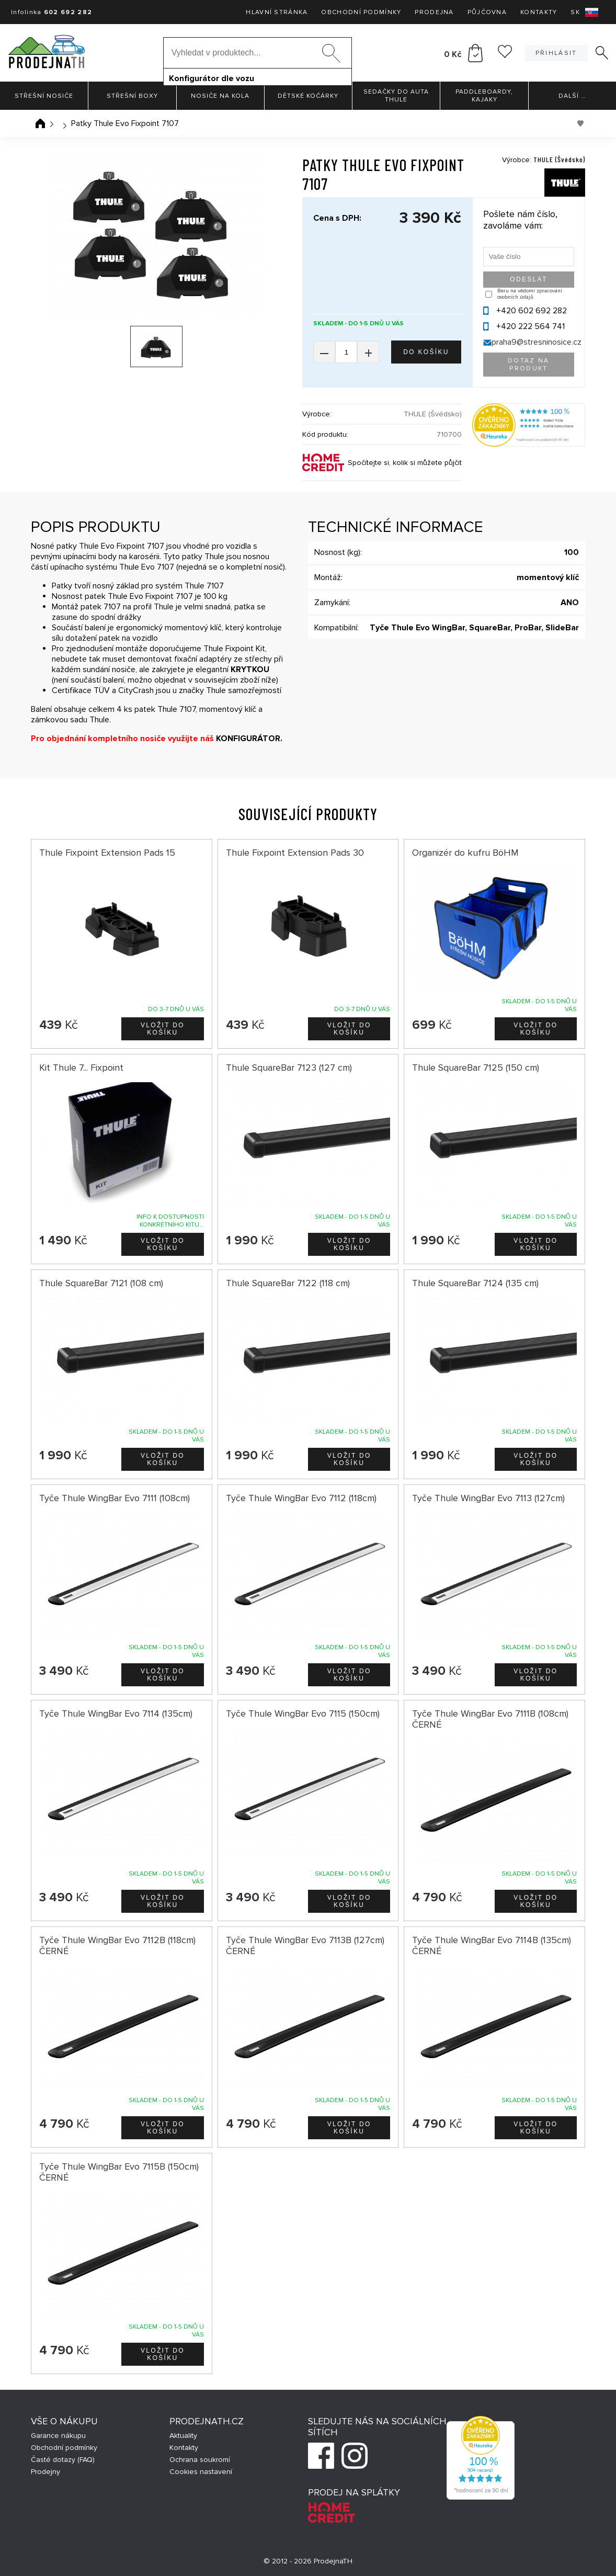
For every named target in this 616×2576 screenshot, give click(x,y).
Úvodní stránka (40, 123)
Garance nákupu (58, 2435)
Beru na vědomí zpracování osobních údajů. (529, 294)
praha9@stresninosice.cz (536, 342)
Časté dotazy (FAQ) (63, 2459)
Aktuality (183, 2435)
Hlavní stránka (276, 12)
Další (572, 96)
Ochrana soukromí (199, 2459)
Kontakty (538, 12)
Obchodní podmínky (361, 12)
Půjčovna (487, 12)
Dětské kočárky (308, 96)
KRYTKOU (250, 669)
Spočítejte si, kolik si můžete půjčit (405, 462)
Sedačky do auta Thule (396, 96)
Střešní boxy (132, 96)
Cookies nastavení (200, 2471)
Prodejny (45, 2471)
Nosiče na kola (220, 96)
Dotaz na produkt (529, 364)
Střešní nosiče (44, 96)
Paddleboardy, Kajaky (484, 96)
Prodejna (434, 12)
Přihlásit (556, 53)
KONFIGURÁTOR (248, 738)
